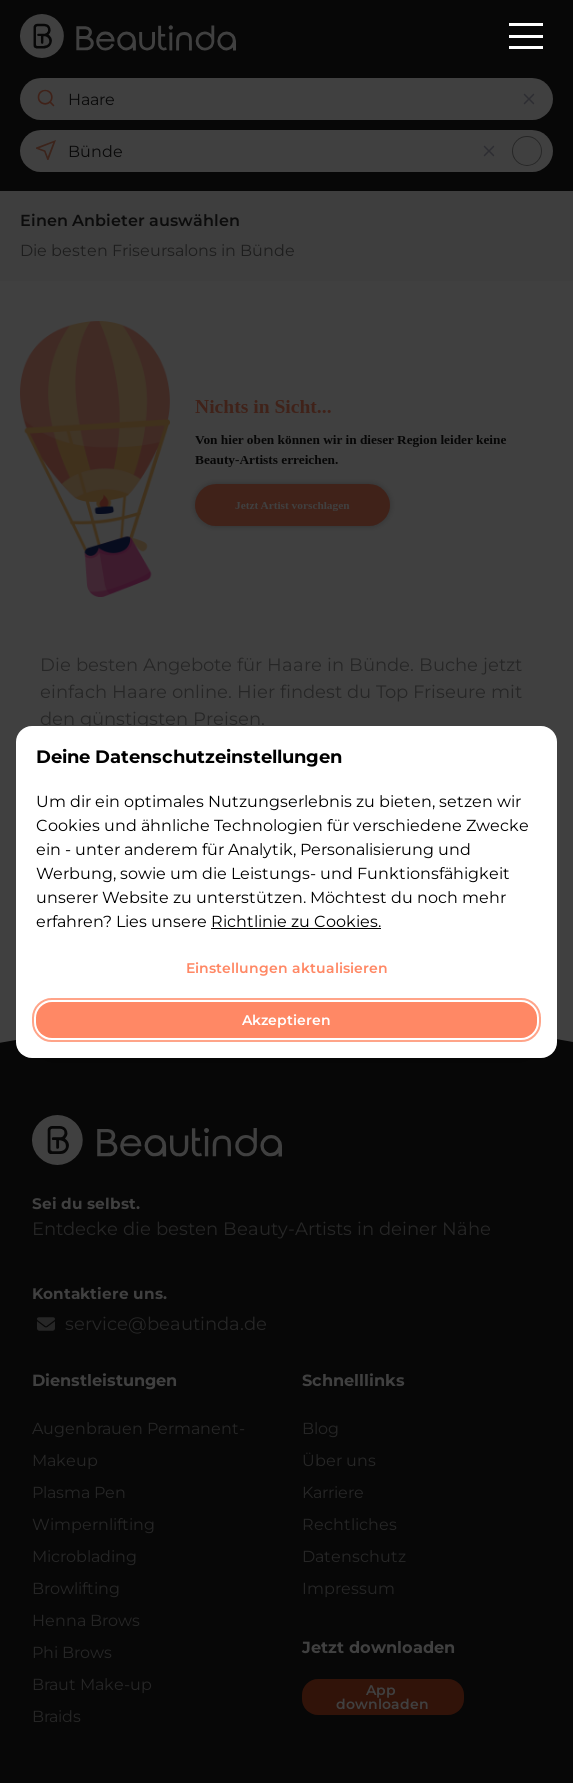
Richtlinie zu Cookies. (296, 921)
